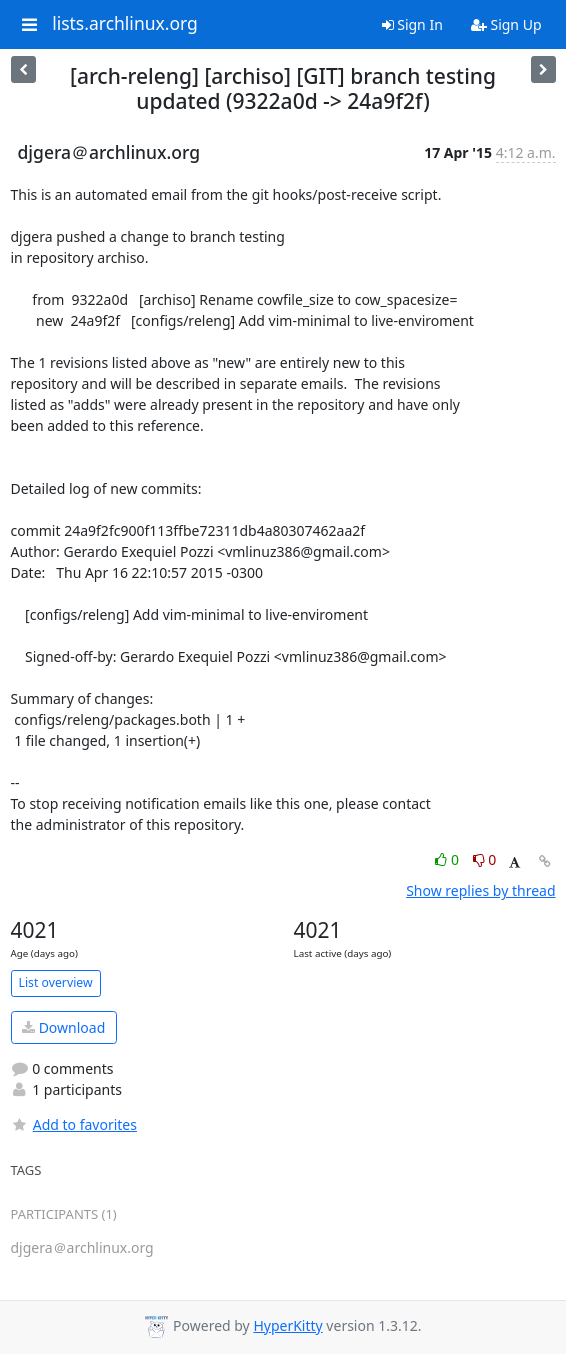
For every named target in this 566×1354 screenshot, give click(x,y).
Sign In (412, 24)
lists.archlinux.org (125, 24)
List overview (56, 982)
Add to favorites (74, 1124)
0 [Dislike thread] (485, 859)
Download (63, 1027)
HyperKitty (287, 1325)
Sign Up (506, 24)
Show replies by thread (480, 890)
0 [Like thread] (448, 859)
